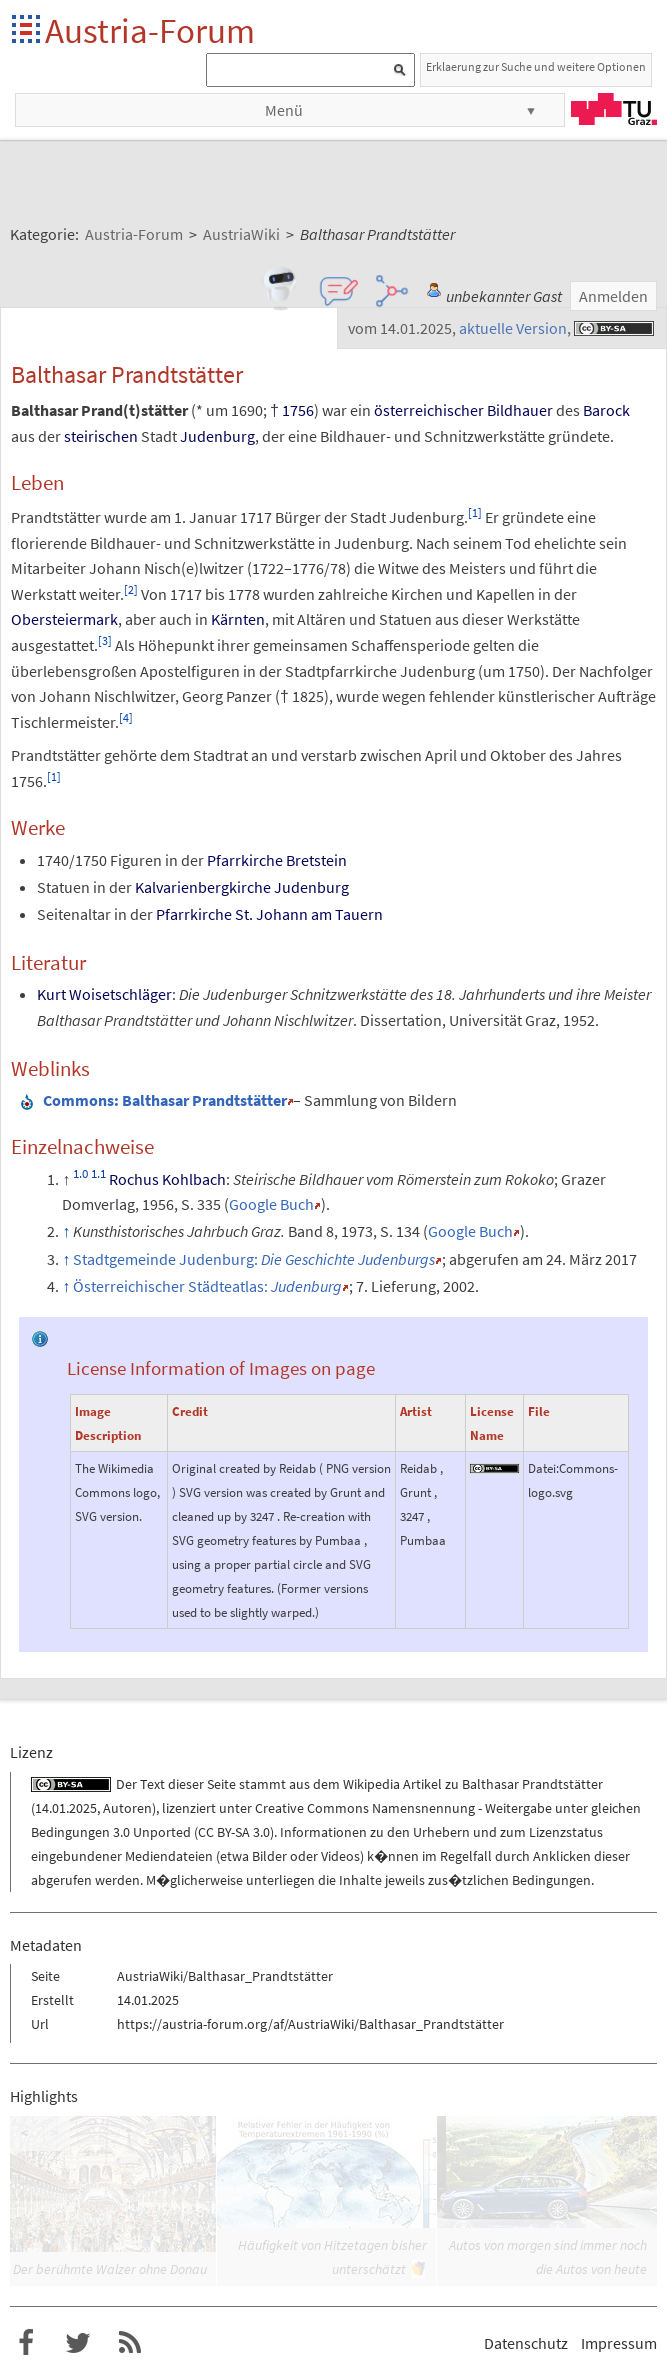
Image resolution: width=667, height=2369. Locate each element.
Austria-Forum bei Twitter (78, 2343)
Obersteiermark (64, 619)
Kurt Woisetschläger (104, 994)
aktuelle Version (513, 328)
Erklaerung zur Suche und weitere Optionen (536, 66)
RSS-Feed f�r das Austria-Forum (130, 2343)
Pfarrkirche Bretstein (277, 860)
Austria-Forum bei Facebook (26, 2343)
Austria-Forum (150, 30)
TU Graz (614, 109)
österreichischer (429, 410)
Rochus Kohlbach (167, 1179)
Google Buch (271, 1204)
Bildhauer (520, 410)
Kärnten (238, 619)
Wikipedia (371, 1784)
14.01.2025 (66, 1808)
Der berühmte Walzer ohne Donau (110, 2269)
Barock (606, 410)
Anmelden (613, 296)
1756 (298, 410)
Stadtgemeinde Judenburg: (254, 1259)
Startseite (27, 30)
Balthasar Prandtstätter (532, 1784)
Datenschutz (526, 2343)
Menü (284, 110)
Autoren (127, 1808)
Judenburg (217, 436)
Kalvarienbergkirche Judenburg (242, 887)
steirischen (101, 436)
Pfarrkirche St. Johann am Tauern (269, 914)
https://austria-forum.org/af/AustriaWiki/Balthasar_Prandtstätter (310, 2024)
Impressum (619, 2343)
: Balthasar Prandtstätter (165, 1100)
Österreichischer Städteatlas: (207, 1286)
